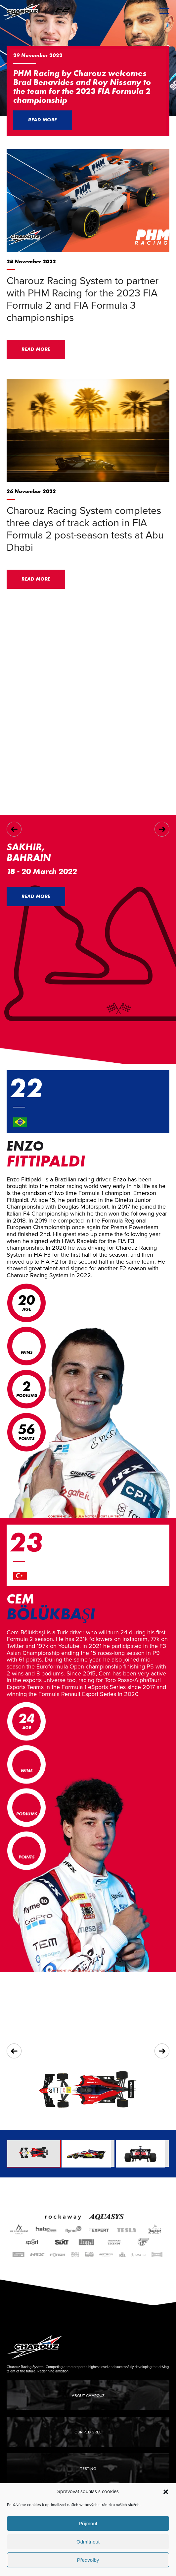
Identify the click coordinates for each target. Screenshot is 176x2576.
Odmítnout (88, 2542)
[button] (165, 2491)
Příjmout (88, 2523)
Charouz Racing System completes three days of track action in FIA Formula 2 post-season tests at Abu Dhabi (85, 529)
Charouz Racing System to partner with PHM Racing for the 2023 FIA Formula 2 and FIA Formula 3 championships (82, 299)
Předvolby (88, 2560)
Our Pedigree (88, 2432)
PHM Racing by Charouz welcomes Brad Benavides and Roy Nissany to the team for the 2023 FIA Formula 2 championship (82, 86)
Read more (42, 119)
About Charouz (88, 2395)
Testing (88, 2468)
